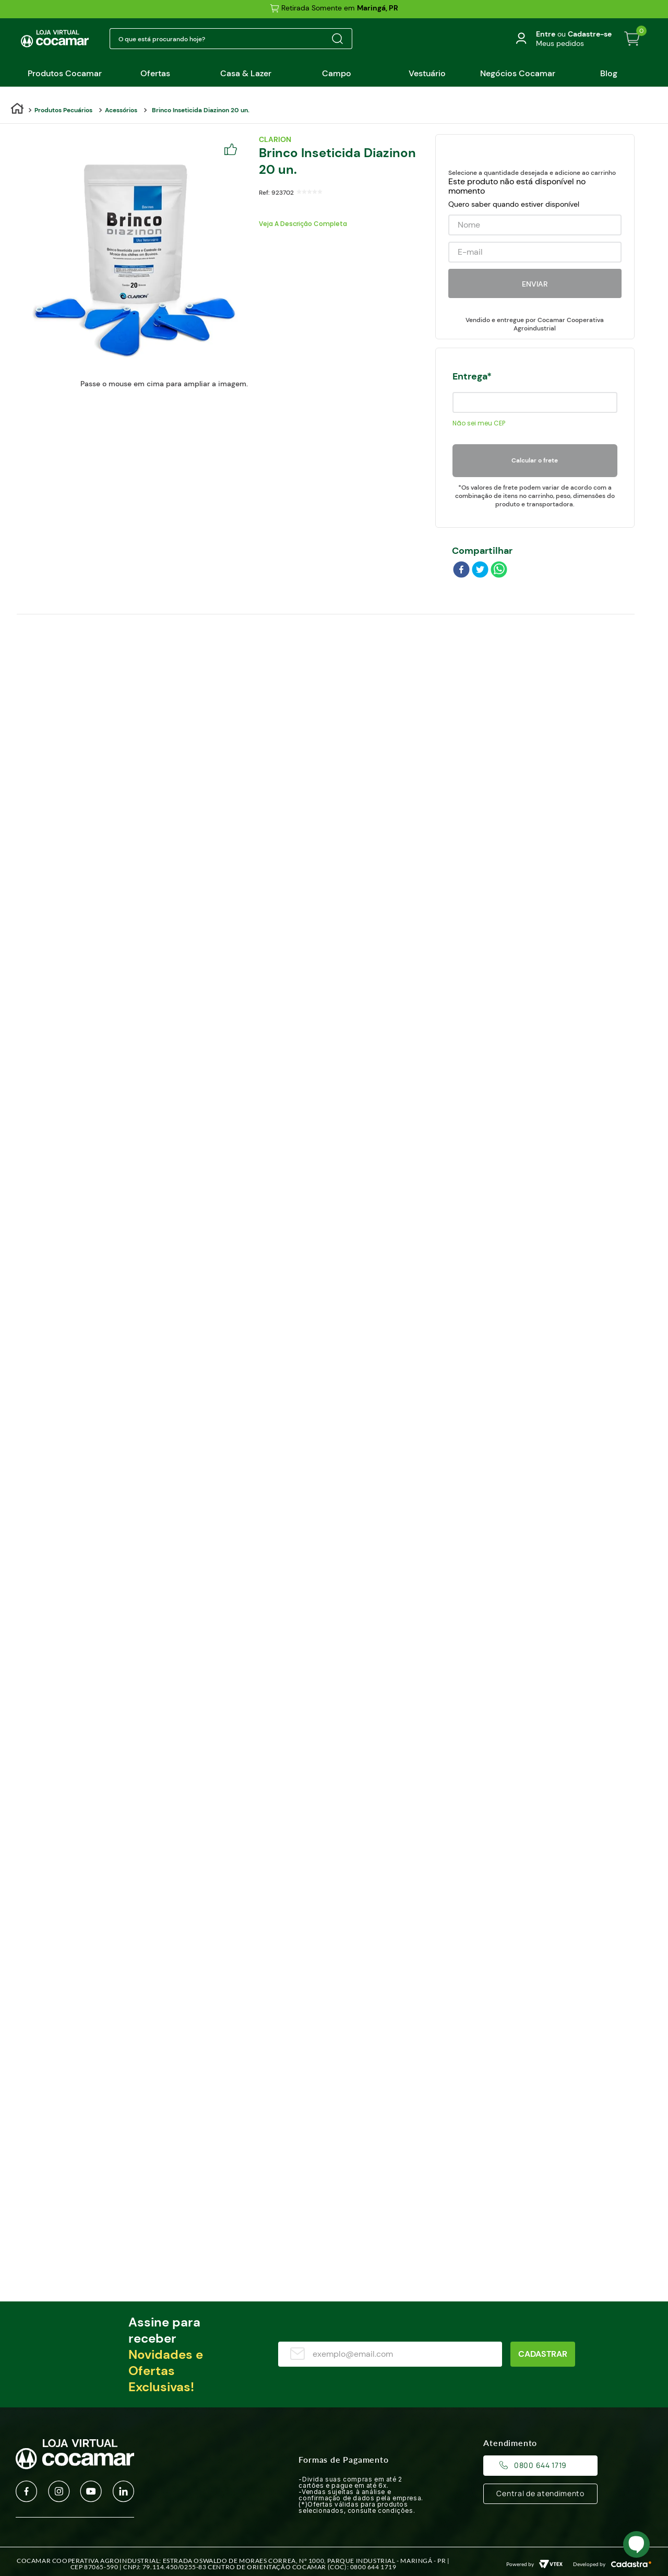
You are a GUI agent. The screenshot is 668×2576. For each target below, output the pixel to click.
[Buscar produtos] (337, 38)
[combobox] (231, 38)
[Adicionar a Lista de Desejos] (233, 149)
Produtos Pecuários (63, 110)
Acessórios (121, 110)
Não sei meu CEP (478, 423)
